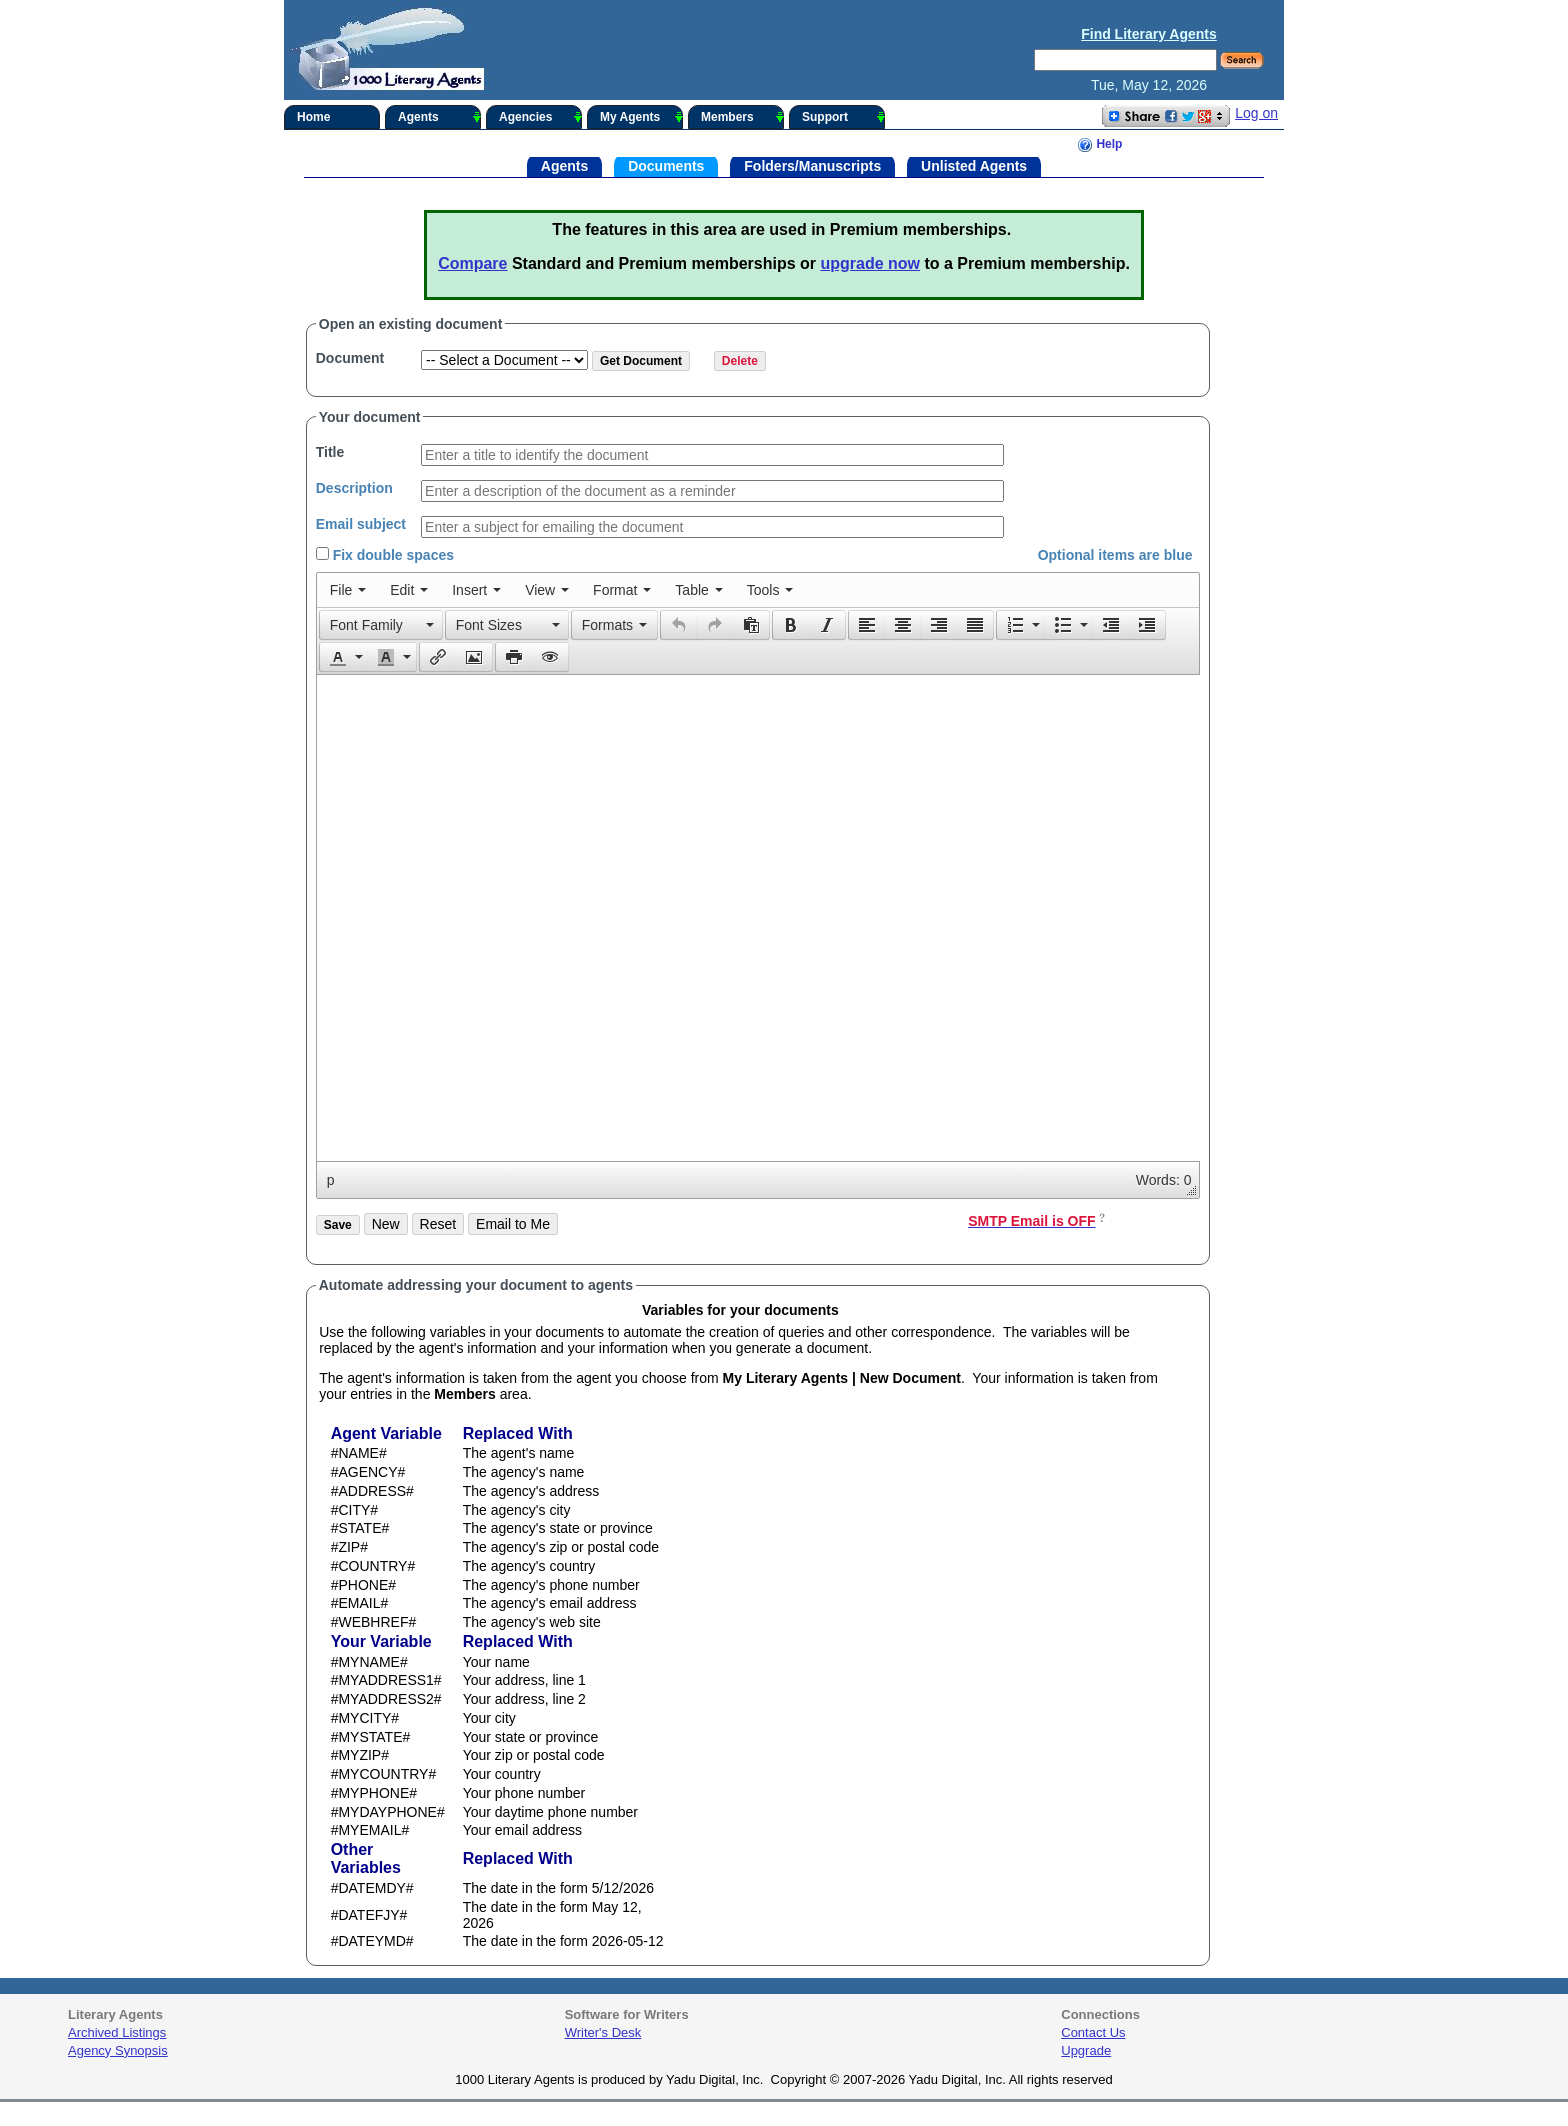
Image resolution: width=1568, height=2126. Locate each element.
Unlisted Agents (974, 165)
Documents (666, 165)
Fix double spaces (385, 555)
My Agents (641, 117)
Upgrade (1086, 2050)
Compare (472, 263)
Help (1099, 145)
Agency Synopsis (118, 2050)
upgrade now (870, 263)
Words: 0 (1164, 1180)
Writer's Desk (603, 2032)
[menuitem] (348, 590)
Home (313, 117)
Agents (439, 117)
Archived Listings (117, 2032)
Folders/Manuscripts (812, 165)
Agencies (540, 117)
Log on (1256, 113)
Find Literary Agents (1149, 34)
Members (742, 117)
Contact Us (1093, 2032)
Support (843, 117)
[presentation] (348, 590)
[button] (381, 625)
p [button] (331, 1180)
